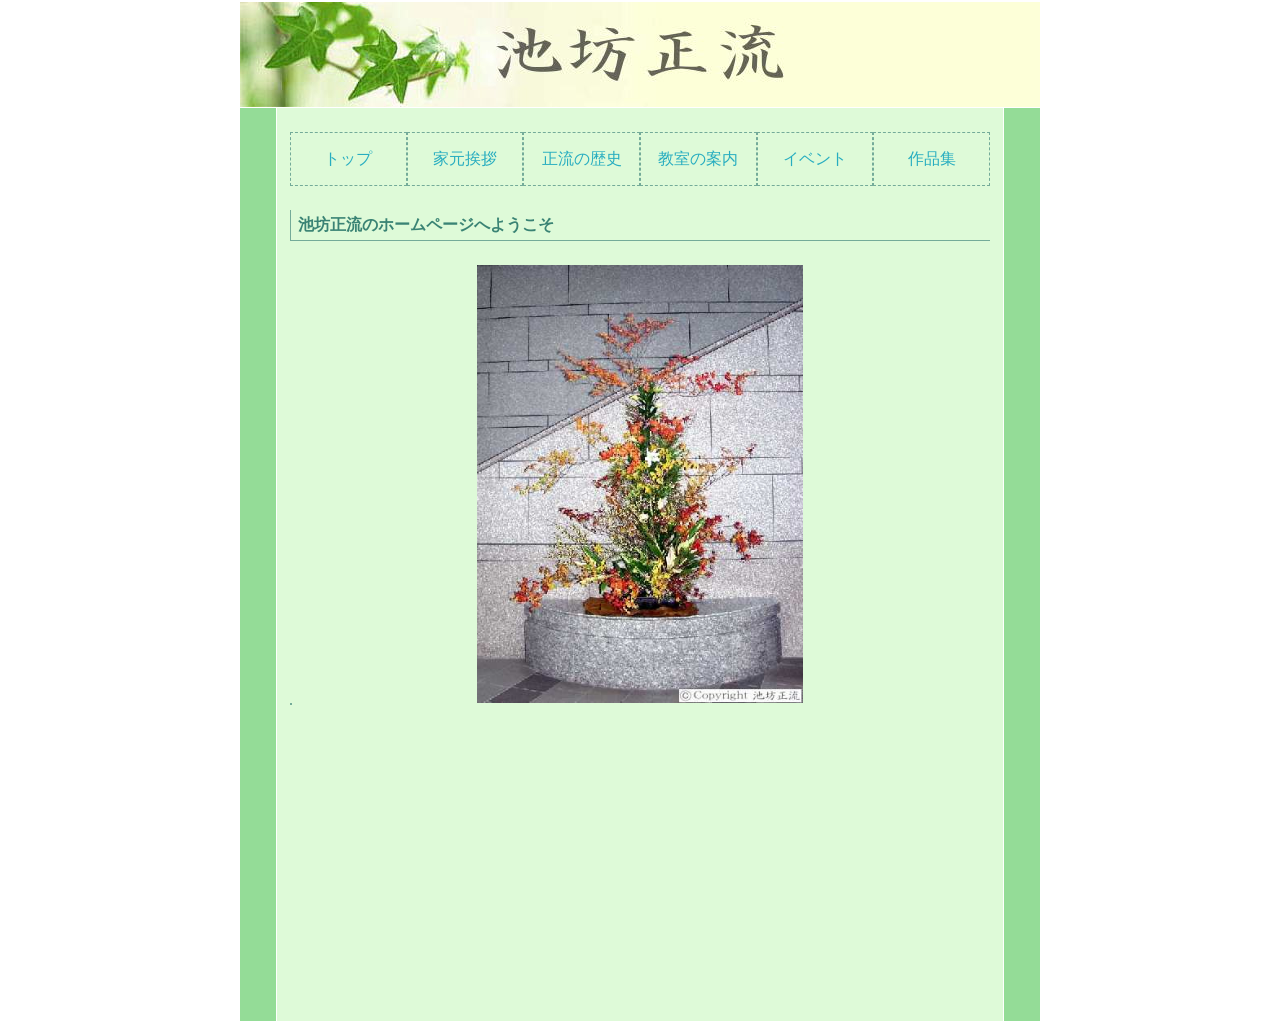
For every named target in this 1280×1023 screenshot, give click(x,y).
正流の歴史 (582, 158)
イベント (815, 158)
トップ (348, 158)
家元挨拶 (465, 158)
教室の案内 (698, 158)
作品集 (932, 158)
